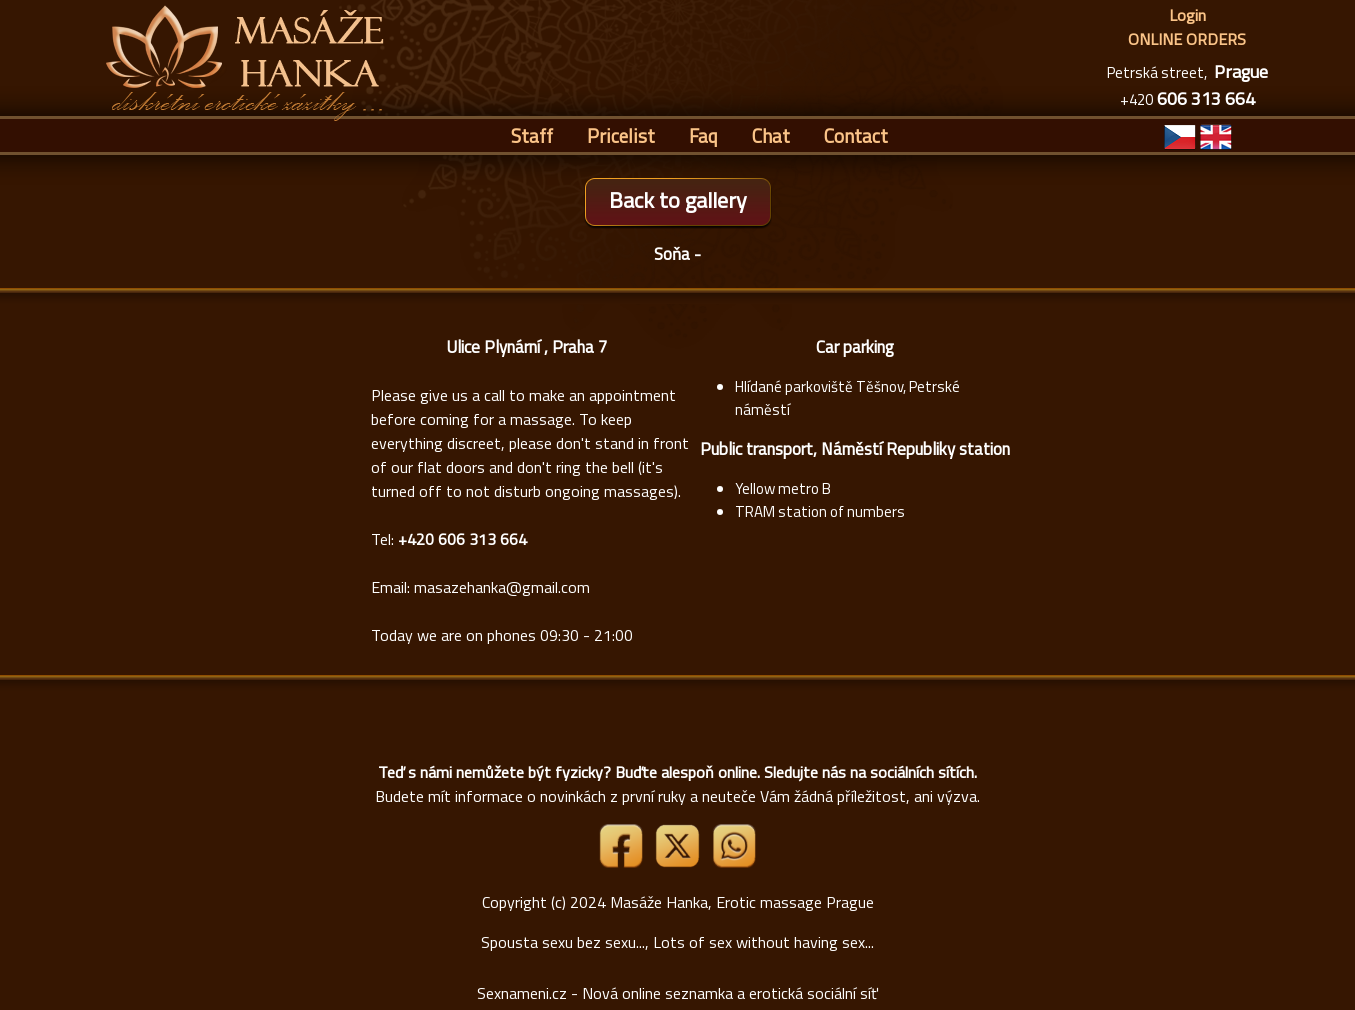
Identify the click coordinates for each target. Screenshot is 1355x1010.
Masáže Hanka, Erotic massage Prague (742, 902)
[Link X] (679, 862)
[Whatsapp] (734, 862)
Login (1187, 15)
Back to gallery (678, 200)
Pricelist (621, 135)
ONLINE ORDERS (1187, 39)
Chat (771, 135)
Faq (703, 135)
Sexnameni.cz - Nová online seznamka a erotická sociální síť (677, 993)
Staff (532, 135)
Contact (856, 135)
